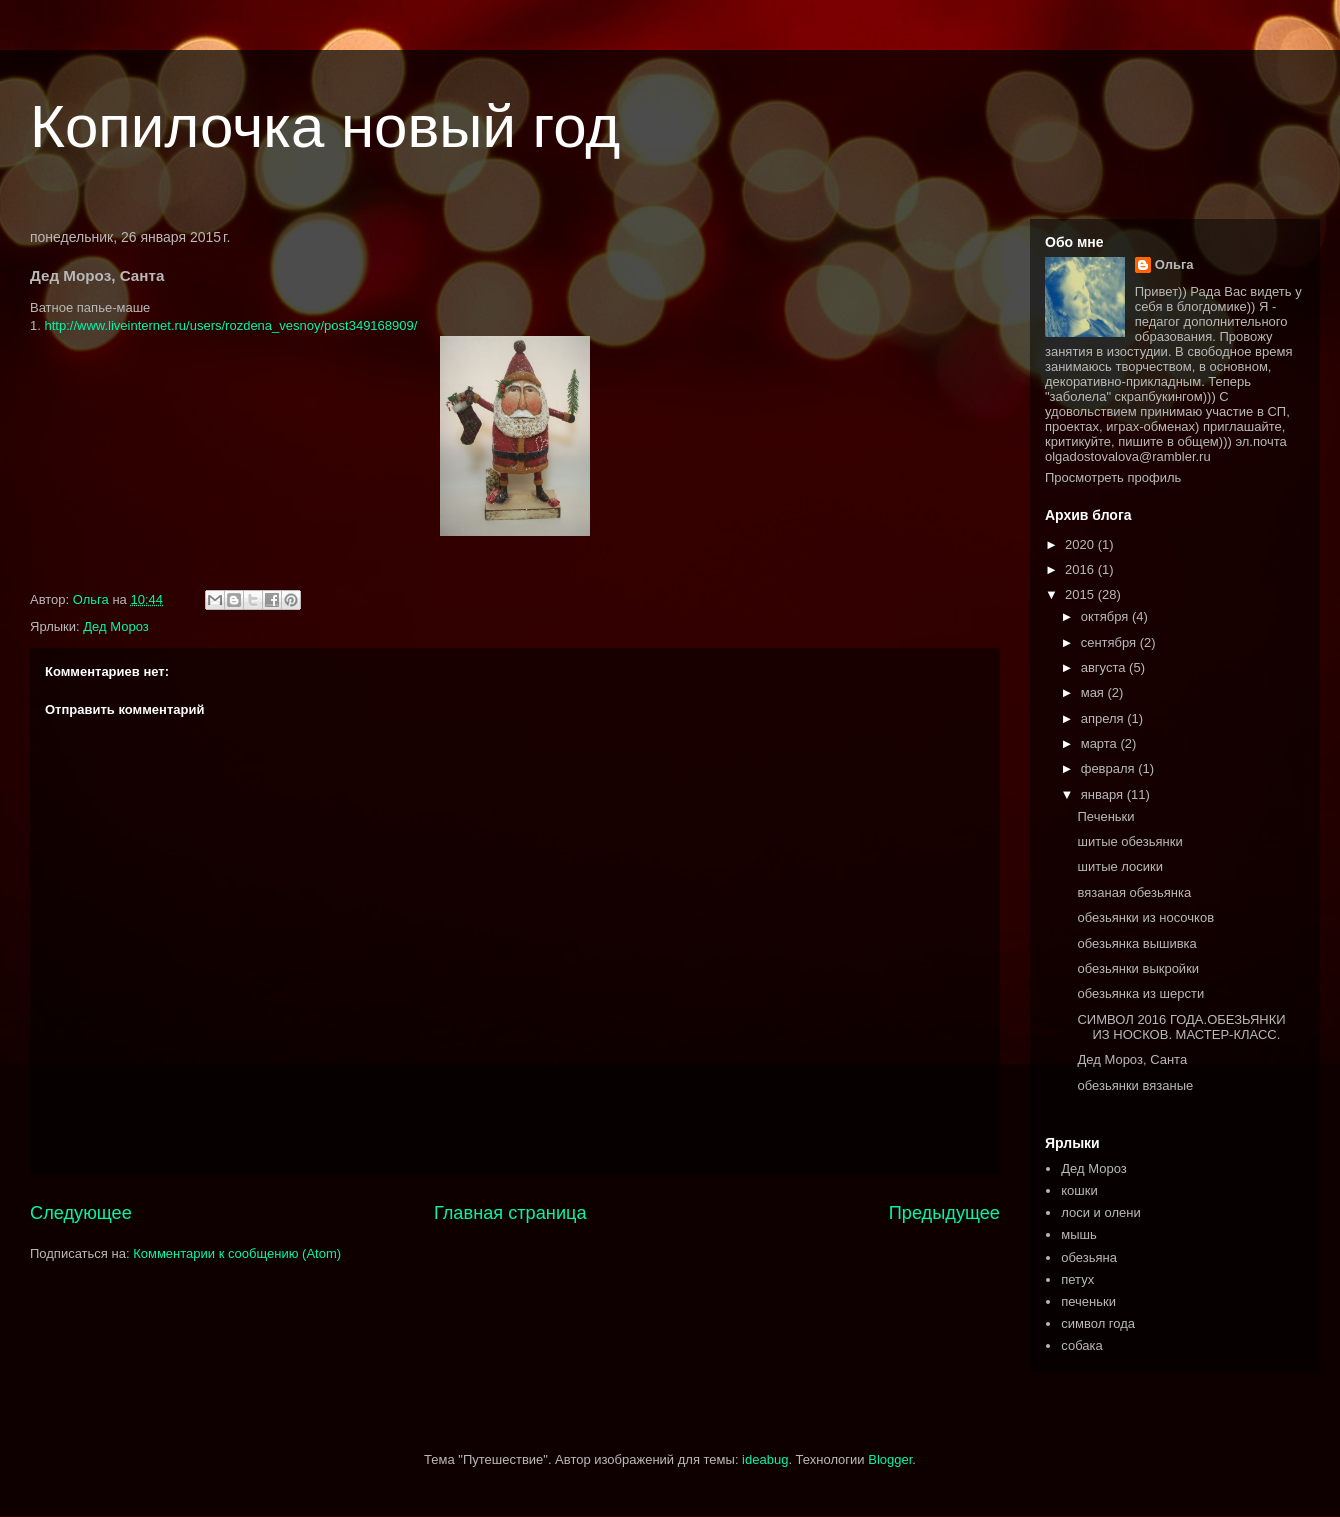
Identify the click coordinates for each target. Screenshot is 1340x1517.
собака (1081, 1345)
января (1104, 794)
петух (1077, 1279)
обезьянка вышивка (1136, 943)
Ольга (1174, 264)
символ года (1098, 1323)
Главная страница (510, 1213)
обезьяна (1089, 1257)
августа (1105, 667)
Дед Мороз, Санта (1132, 1059)
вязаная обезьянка (1134, 892)
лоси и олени (1100, 1212)
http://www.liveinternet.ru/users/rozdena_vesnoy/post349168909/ (230, 325)
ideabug (765, 1459)
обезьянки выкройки (1138, 968)
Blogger (890, 1459)
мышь (1078, 1234)
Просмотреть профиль (1113, 477)
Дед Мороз (115, 626)
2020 (1081, 544)
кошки (1079, 1190)
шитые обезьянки (1129, 841)
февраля (1110, 768)
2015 (1081, 594)
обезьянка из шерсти (1140, 993)
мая (1094, 692)
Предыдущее (944, 1213)
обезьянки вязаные (1135, 1085)
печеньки (1088, 1301)
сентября (1110, 642)
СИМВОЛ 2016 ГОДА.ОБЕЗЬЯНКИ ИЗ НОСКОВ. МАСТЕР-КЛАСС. (1181, 1027)
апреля (1104, 718)
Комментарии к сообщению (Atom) (237, 1253)
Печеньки (1105, 816)
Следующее (81, 1213)
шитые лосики (1120, 866)
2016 (1081, 569)
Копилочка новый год (325, 126)
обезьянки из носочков (1145, 917)
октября (1106, 616)
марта (1101, 743)
